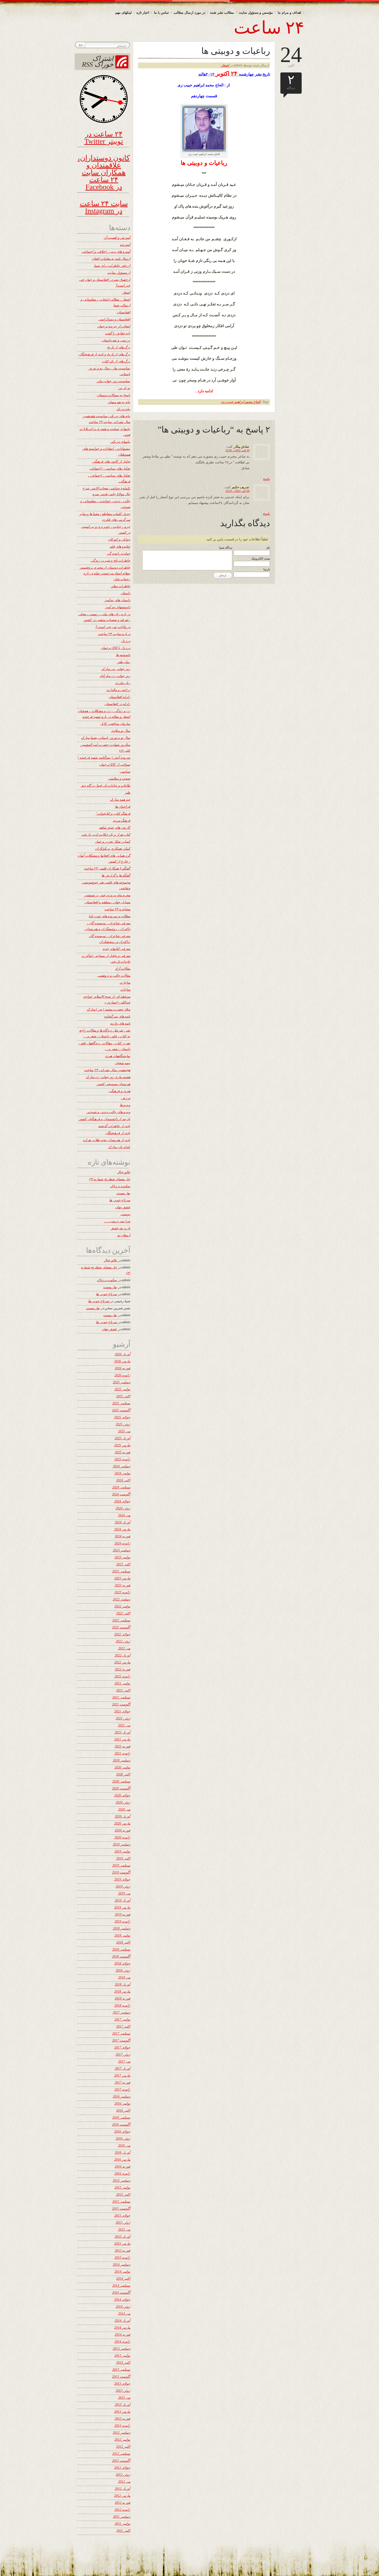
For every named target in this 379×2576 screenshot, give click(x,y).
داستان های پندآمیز (117, 600)
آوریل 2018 (123, 1984)
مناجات (125, 989)
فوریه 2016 (123, 2166)
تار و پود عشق (121, 1228)
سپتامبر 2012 (121, 2454)
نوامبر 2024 (123, 1473)
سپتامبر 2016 (121, 2117)
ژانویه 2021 (123, 1753)
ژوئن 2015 (123, 2222)
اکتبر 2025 (123, 1396)
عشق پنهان (123, 1207)
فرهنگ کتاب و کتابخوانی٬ (113, 813)
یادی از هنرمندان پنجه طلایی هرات (107, 1140)
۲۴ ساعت (269, 27)
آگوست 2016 (121, 2124)
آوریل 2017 (123, 2068)
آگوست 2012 (121, 2461)
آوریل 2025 (123, 1438)
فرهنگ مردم (122, 820)
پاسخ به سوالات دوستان (114, 395)
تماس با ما (161, 12)
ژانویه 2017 (123, 2089)
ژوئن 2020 (123, 1802)
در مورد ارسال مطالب (189, 12)
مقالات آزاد (123, 968)
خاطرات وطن (121, 586)
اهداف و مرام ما (289, 12)
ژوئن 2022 (123, 1641)
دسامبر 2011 (121, 2517)
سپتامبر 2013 (121, 2369)
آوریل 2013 (123, 2404)
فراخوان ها (123, 806)
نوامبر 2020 (123, 1767)
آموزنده (125, 245)
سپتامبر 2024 (121, 1487)
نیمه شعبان (123, 1063)
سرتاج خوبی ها (119, 1200)
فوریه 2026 (123, 1368)
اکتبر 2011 (123, 2531)
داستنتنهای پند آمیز (117, 607)
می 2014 (124, 2313)
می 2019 (124, 1893)
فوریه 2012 (123, 2503)
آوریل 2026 (123, 1354)
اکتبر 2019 (123, 1858)
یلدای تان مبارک (119, 1147)
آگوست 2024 (121, 1494)
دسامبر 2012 (122, 2432)
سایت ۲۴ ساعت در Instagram (104, 207)
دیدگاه (291, 81)
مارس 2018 (122, 1991)
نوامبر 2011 (122, 2524)
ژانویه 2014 (123, 2341)
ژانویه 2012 (123, 2510)
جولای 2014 (122, 2299)
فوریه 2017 (123, 2082)
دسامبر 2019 (122, 1844)
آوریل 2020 (123, 1816)
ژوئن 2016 (123, 2138)
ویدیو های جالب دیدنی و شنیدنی (108, 1112)
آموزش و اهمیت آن (117, 238)
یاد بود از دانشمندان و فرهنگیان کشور (104, 1119)
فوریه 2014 (123, 2334)
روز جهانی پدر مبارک (116, 669)
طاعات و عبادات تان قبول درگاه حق (105, 785)
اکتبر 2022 (123, 1613)
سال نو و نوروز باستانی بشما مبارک (105, 738)
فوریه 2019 (123, 1914)
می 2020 (124, 1809)
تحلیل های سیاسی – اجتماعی (109, 468)
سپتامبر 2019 (121, 1865)
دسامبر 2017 (122, 2012)
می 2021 (124, 1725)
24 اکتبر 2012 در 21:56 (237, 450)
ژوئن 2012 (123, 2475)
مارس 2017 (122, 2075)
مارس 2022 (122, 1662)
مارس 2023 (122, 1578)
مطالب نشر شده (222, 12)
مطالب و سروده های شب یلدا (110, 916)
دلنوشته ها (123, 655)
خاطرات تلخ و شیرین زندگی (110, 560)
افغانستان (123, 312)
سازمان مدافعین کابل (115, 724)
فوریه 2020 (123, 1830)
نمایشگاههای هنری (118, 1056)
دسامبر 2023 (122, 1550)
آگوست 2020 (121, 1788)
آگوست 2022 (121, 1627)
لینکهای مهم (123, 12)
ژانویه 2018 (123, 2005)
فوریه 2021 (123, 1746)
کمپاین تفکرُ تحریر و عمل (112, 841)
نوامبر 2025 (123, 1389)
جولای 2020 (122, 1795)
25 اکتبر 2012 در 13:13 (237, 491)
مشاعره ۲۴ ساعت (117, 909)
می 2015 (124, 2229)
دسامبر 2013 (122, 2348)
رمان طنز (124, 662)
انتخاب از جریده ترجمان (114, 326)
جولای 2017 (122, 2047)
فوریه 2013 (123, 2418)
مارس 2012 (122, 2496)
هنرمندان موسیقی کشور (113, 1084)
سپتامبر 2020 (121, 1781)
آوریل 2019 (123, 1900)
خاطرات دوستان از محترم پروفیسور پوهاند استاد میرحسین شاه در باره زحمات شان (105, 573)
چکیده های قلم (120, 546)
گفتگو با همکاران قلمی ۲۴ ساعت (107, 868)
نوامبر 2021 (123, 1683)
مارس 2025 (122, 1445)
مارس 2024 (122, 1529)
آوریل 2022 (123, 1655)
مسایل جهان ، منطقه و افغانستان (108, 902)
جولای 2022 (122, 1634)
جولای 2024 (122, 1501)
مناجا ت (125, 982)
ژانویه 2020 (123, 1837)
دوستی (125, 1214)
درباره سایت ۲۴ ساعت (114, 634)
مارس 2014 (122, 2327)
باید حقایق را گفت (118, 333)
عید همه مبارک (120, 799)
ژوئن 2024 (123, 1508)
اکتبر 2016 (123, 2110)
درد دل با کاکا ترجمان (115, 648)
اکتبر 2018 (123, 1942)
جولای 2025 (122, 1417)
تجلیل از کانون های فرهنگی (111, 461)
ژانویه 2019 (123, 1921)
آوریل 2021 (123, 1732)
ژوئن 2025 (123, 1424)
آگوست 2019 (121, 1872)
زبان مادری (123, 683)
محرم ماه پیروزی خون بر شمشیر (107, 895)
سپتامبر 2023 (121, 1571)
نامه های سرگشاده (117, 1016)
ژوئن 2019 (123, 1886)
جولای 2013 (122, 2383)
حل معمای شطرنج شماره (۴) (109, 1179)
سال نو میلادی (120, 731)
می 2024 (124, 1515)
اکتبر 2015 (123, 2194)
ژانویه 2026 (123, 1375)
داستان (125, 593)
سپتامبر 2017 (121, 2033)
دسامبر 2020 (122, 1760)
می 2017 (124, 2061)
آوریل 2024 (123, 1522)
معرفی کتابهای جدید (116, 949)
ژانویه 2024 (123, 1543)
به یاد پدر (124, 388)
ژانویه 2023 (123, 1592)
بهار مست (124, 1193)
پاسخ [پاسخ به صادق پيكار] (266, 479)
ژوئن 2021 (123, 1718)
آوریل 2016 (123, 2152)
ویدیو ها (125, 1105)
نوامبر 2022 (123, 1606)
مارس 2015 (122, 2243)
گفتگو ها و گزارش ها (116, 875)
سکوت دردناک (120, 1186)
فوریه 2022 (123, 1669)
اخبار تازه (142, 12)
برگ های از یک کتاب (116, 361)
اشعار (225, 65)
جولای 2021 (122, 1711)
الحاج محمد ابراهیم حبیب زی (241, 402)
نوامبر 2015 (123, 2187)
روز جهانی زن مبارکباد (115, 676)
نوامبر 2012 (123, 2440)
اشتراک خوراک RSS (97, 61)
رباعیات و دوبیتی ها (235, 51)
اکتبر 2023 (123, 1564)
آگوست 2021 (121, 1704)
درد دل (126, 641)
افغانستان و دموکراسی (114, 319)
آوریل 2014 (123, 2320)
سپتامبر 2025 (121, 1403)
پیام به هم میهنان (119, 402)
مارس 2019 (122, 1907)
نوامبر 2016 (123, 2103)
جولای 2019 (122, 1879)
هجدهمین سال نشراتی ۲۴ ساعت (107, 1070)
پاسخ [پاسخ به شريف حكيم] (266, 514)
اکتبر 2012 (123, 2447)
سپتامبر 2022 (121, 1620)
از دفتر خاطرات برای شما (112, 266)
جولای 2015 (122, 2215)
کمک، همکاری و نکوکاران (113, 848)
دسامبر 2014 (122, 2264)
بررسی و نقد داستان (116, 340)
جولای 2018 (122, 1963)
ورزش (125, 1098)
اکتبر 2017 (123, 2026)
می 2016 (124, 2145)
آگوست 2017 (121, 2040)
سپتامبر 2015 (121, 2201)
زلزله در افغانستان (117, 704)
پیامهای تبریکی (120, 442)
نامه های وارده (120, 1023)
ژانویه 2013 (123, 2425)
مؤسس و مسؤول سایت (256, 12)
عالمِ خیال (124, 1172)
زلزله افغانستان (120, 697)
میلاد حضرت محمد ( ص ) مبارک (108, 1009)
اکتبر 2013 (123, 2362)
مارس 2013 (122, 2411)
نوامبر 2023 (123, 1557)
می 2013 (124, 2397)
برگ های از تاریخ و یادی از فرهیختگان (105, 354)
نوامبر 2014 (123, 2271)
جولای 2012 (122, 2468)
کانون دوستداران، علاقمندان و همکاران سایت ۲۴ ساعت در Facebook (104, 172)
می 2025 (124, 1431)
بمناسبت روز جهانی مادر (113, 381)
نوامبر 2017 (123, 2019)
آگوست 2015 (121, 2208)
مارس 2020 (122, 1823)
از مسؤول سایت (118, 273)
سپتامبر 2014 (121, 2285)
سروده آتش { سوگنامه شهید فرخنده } (104, 757)
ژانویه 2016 (123, 2173)
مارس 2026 (122, 1361)
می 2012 (124, 2482)
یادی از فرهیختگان (117, 1133)
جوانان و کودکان (119, 539)
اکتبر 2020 (123, 1774)
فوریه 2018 (123, 1998)
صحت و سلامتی (119, 778)
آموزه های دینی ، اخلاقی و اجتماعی (105, 252)
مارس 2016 (122, 2159)
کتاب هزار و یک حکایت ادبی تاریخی (105, 834)
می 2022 (124, 1648)
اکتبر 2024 (123, 1480)
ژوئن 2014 (123, 2306)
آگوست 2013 (121, 2376)
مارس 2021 (122, 1739)
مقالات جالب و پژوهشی (114, 975)
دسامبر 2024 (122, 1466)
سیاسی (125, 771)
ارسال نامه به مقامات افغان (111, 259)
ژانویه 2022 (123, 1676)
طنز (127, 792)
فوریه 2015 (123, 2250)
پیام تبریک (124, 409)
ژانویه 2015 (123, 2257)
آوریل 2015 (123, 2236)
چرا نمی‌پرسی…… (117, 1221)
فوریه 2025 (123, 1452)
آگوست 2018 (121, 1956)
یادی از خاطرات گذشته (114, 1126)
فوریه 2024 (123, 1536)
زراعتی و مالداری (118, 690)
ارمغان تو (124, 1235)
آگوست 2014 (121, 2292)
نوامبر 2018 (123, 1935)
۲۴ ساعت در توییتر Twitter (103, 137)
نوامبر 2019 (123, 1851)
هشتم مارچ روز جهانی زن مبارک (108, 1077)
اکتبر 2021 (123, 1690)
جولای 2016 (122, 2131)
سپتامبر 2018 (121, 1949)
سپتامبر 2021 (121, 1697)
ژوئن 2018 (123, 1970)
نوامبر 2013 (123, 2355)
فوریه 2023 (123, 1585)
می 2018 (124, 1977)
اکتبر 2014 (123, 2278)
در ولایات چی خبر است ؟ (113, 627)
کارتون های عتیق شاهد (115, 827)
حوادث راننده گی (118, 553)
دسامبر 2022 (122, 1599)
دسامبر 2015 (122, 2180)
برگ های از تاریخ (119, 347)
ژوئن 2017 (123, 2054)
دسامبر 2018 (122, 1928)
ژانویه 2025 (123, 1459)
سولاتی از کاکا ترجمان (115, 764)
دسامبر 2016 (122, 2096)
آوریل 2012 (123, 2489)
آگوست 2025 (121, 1410)
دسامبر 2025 (122, 1382)
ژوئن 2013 (123, 2390)
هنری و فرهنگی (119, 1091)
